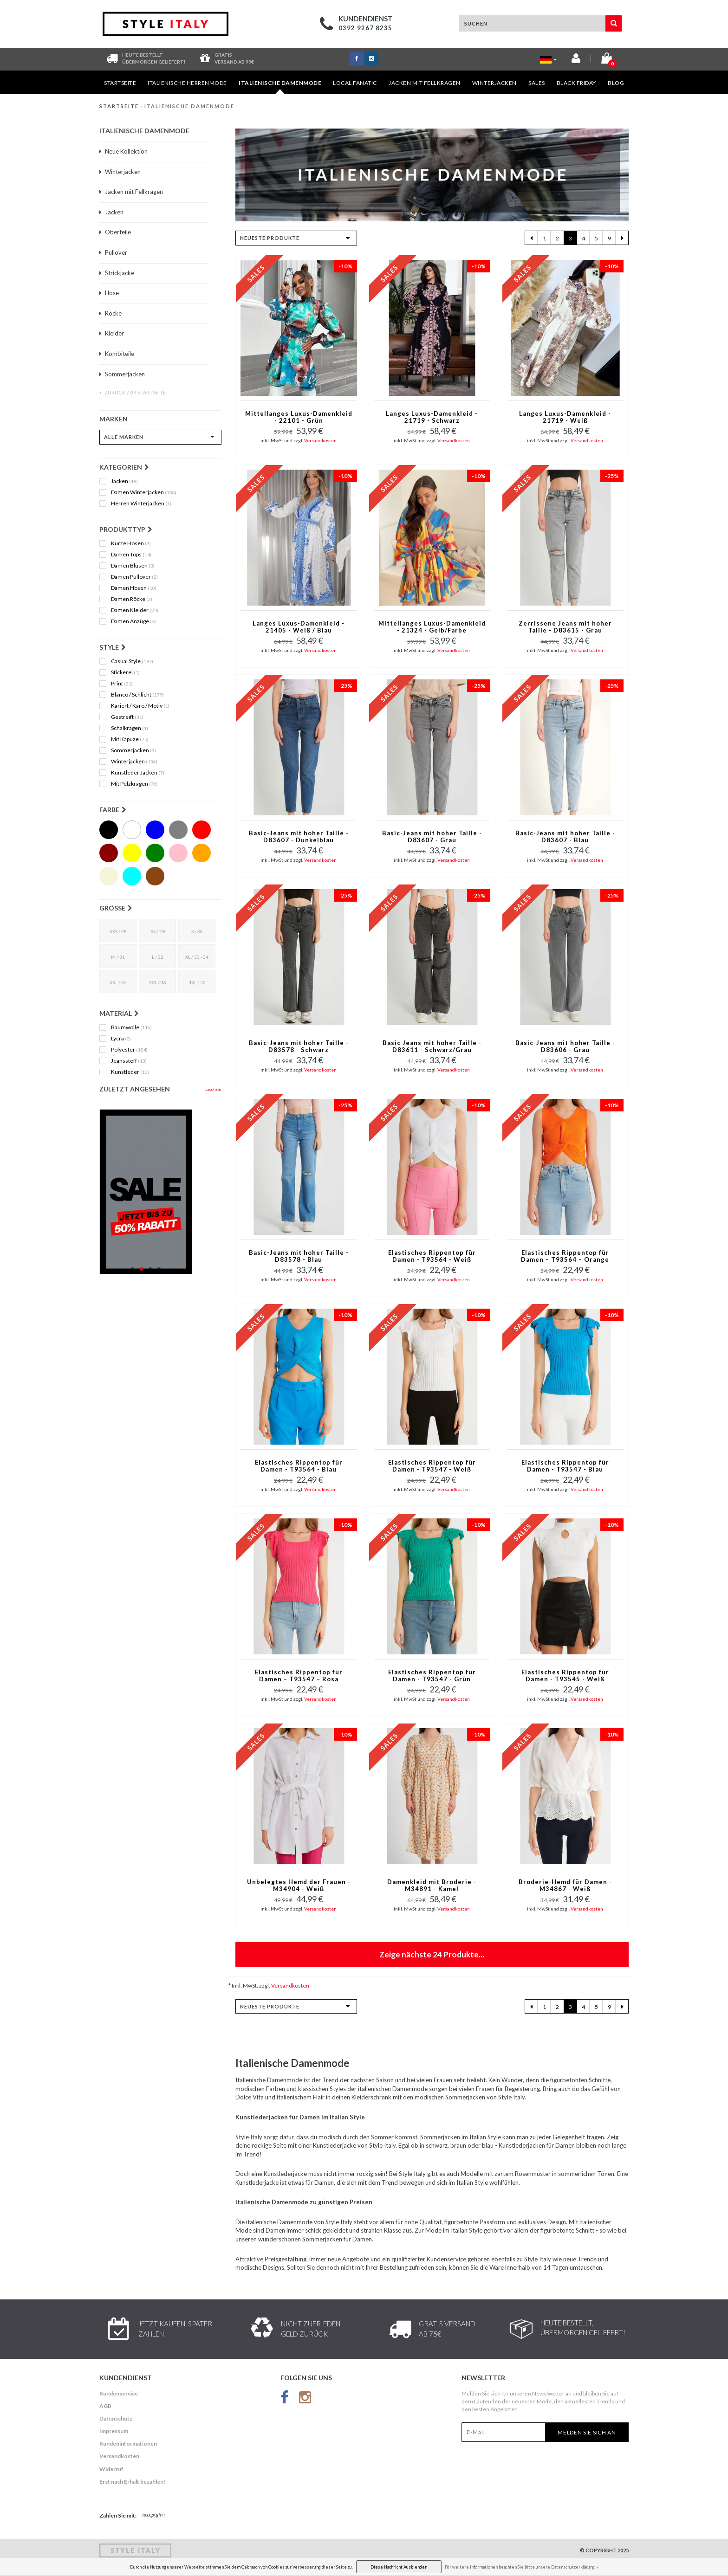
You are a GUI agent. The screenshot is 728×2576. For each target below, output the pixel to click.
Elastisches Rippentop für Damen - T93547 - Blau (565, 1466)
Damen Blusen (133, 565)
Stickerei (125, 672)
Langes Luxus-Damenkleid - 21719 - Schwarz (432, 417)
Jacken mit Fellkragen (425, 82)
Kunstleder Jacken (137, 772)
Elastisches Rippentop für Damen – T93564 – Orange (565, 1256)
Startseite (120, 82)
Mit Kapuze (130, 739)
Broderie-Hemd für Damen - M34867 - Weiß (565, 1885)
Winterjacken (494, 82)
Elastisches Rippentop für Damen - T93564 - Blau (299, 1466)
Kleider (111, 333)
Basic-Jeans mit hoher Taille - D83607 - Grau (432, 837)
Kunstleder (130, 1072)
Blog (616, 82)
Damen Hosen (133, 588)
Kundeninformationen (128, 2443)
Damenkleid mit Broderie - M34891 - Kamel (431, 1885)
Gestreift (127, 717)
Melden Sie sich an (587, 2432)
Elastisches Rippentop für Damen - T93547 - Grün (432, 1676)
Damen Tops (131, 554)
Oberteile (115, 232)
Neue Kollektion (123, 151)
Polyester (129, 1049)
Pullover (113, 252)
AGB (105, 2405)
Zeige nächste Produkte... (431, 1954)
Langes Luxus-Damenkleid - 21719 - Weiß (565, 417)
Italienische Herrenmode (187, 82)
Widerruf (111, 2469)
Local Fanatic (355, 82)
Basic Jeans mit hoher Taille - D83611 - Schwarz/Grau (432, 1046)
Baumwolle (131, 1027)
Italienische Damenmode (280, 86)
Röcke (110, 313)
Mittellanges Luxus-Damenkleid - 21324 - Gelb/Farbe (432, 627)
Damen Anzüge (133, 621)
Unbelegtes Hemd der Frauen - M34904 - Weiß (299, 1885)
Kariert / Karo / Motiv (140, 706)
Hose (109, 293)
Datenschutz (115, 2418)
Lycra (121, 1038)
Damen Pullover (134, 577)
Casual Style (132, 661)
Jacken (111, 212)
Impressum (113, 2431)
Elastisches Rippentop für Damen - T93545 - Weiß (565, 1676)
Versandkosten (320, 440)
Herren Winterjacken (141, 503)
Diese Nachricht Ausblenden (398, 2567)
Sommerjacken (122, 374)
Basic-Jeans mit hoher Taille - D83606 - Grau (565, 1046)
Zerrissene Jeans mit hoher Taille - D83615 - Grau (565, 627)
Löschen (212, 1089)
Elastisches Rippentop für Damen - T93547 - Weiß (432, 1466)
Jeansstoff (129, 1061)
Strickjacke (116, 273)
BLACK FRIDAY (576, 82)
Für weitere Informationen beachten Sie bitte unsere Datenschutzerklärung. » (521, 2567)
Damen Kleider (134, 610)
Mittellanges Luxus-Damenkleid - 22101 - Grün (298, 417)
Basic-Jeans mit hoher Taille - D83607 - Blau (565, 837)
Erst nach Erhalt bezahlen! (132, 2481)
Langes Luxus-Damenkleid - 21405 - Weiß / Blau (298, 627)
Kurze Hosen (131, 543)
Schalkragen (129, 728)
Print (122, 683)
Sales (536, 82)
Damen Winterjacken (143, 492)
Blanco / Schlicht (137, 694)
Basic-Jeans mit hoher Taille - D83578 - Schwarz (299, 1046)
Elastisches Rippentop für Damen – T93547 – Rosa (299, 1676)
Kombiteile (116, 353)
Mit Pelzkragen (134, 784)
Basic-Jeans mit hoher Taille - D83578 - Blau (299, 1256)
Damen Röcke (131, 599)
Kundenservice (118, 2393)
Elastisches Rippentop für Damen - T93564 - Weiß (432, 1256)
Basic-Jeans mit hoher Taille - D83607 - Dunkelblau (299, 837)
